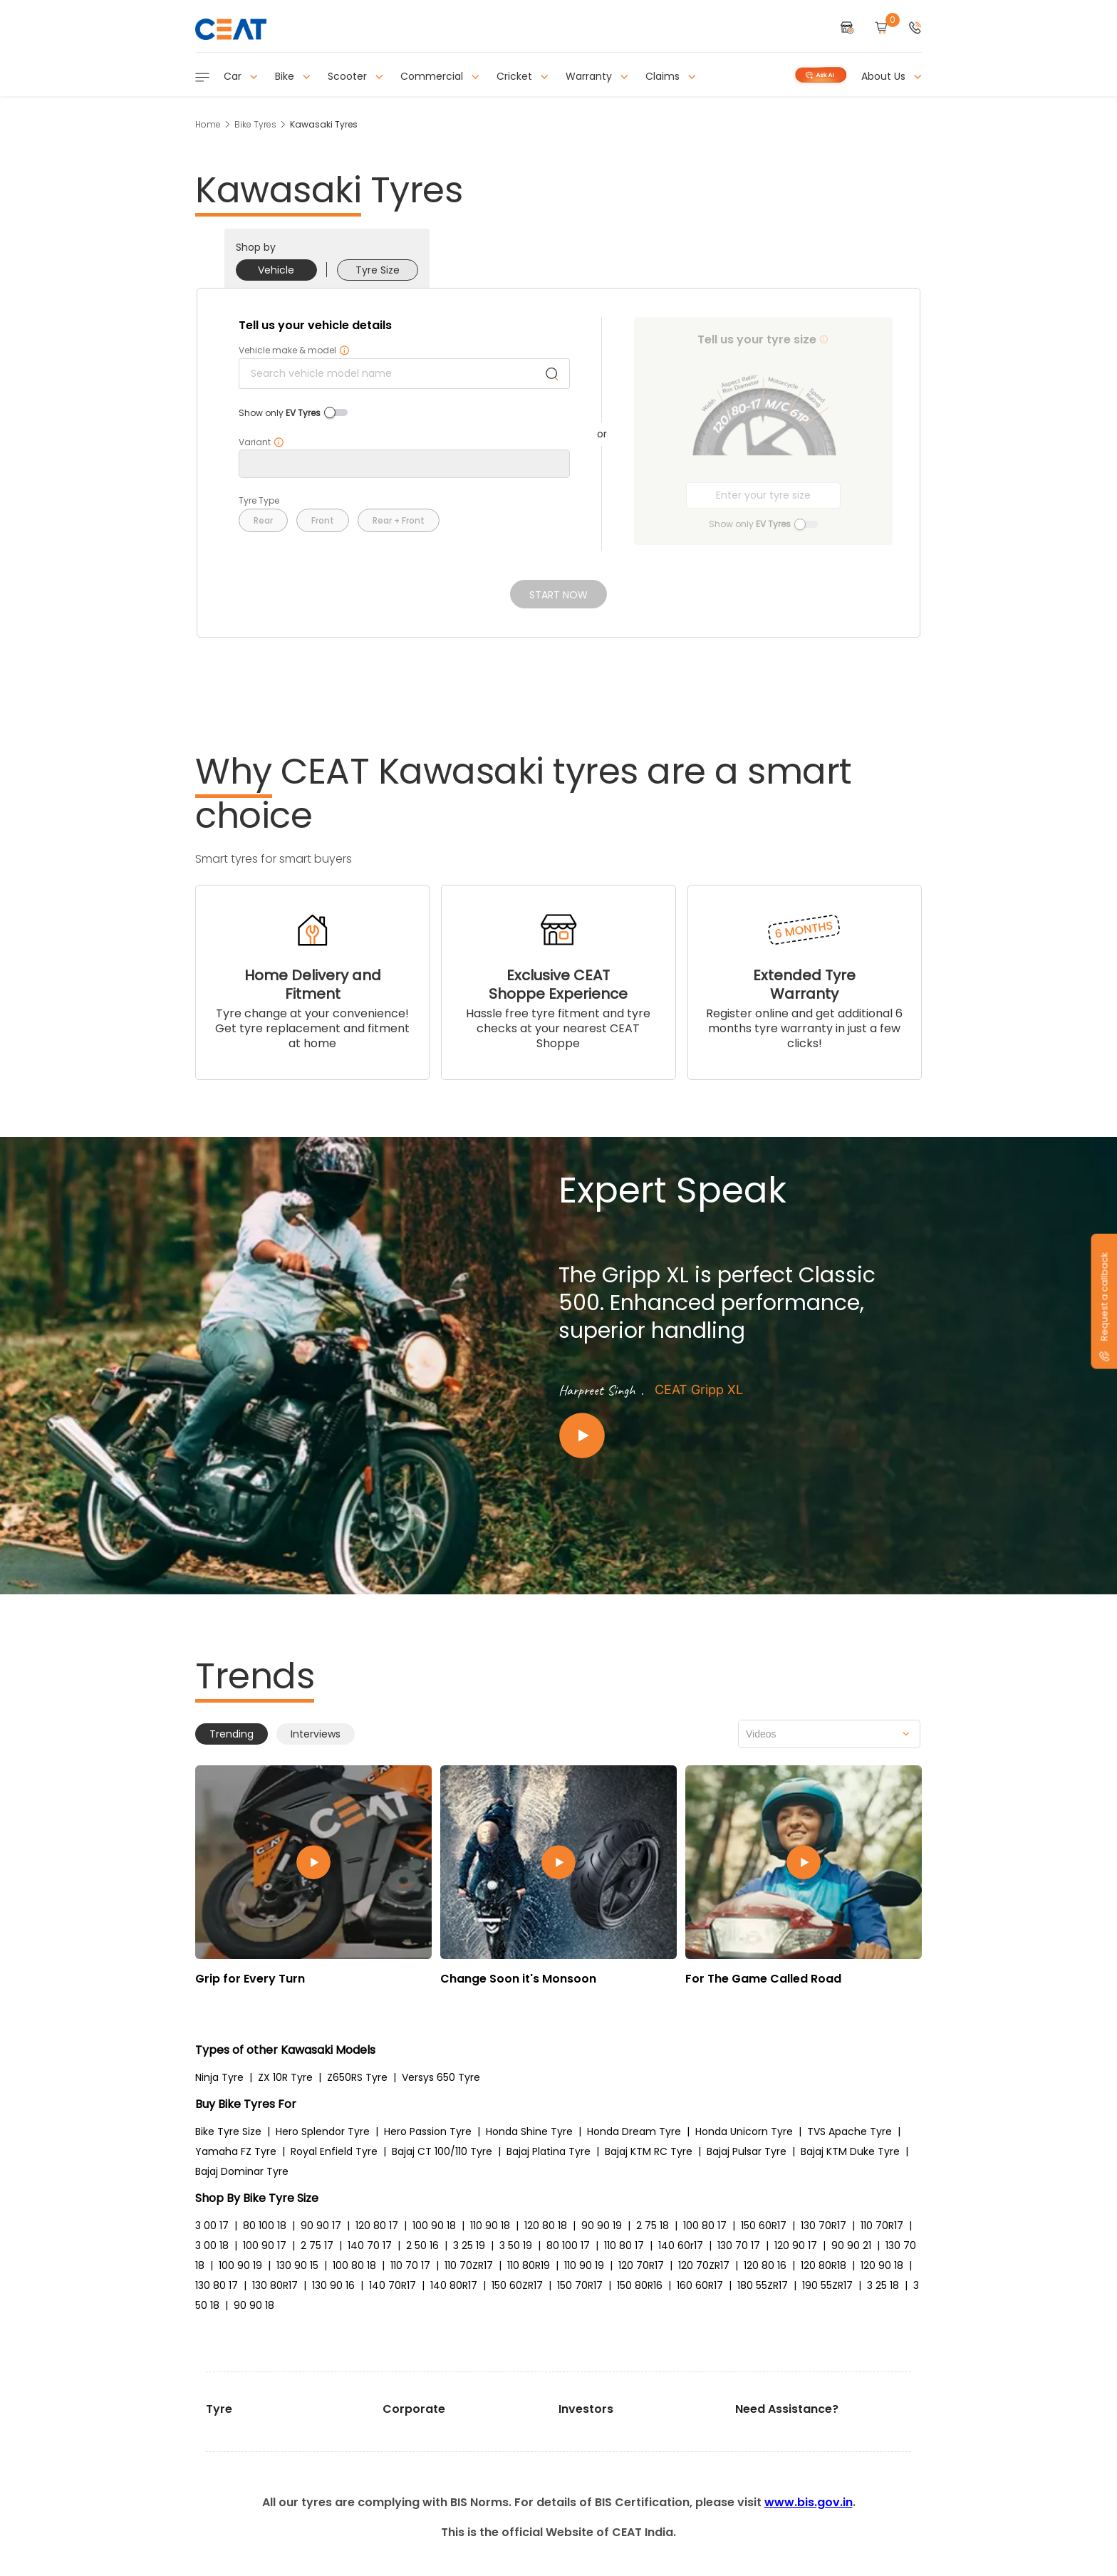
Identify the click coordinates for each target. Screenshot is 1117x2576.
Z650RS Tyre (357, 2077)
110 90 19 (584, 2265)
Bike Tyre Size (228, 2131)
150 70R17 (580, 2285)
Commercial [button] (439, 76)
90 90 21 (851, 2245)
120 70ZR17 (703, 2265)
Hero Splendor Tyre (323, 2131)
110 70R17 (882, 2225)
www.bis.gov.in (808, 2502)
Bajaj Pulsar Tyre (746, 2151)
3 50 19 (515, 2245)
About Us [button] (891, 76)
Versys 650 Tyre (441, 2077)
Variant (261, 442)
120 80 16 (765, 2265)
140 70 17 (370, 2245)
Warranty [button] (597, 76)
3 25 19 (469, 2245)
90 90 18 (254, 2305)
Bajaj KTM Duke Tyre (850, 2151)
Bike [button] (293, 76)
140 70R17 (392, 2285)
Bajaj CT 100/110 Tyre (442, 2151)
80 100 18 (264, 2225)
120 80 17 (376, 2225)
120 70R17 (641, 2265)
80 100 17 (568, 2245)
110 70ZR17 (469, 2265)
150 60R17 (763, 2225)
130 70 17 (738, 2245)
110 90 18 (490, 2225)
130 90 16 (333, 2285)
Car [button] (241, 76)
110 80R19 (528, 2265)
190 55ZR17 (827, 2285)
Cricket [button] (523, 76)
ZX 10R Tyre (285, 2077)
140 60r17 (680, 2245)
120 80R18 (823, 2265)
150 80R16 (640, 2285)
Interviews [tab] (316, 1734)
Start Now (558, 595)
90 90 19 (601, 2225)
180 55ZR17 (762, 2285)
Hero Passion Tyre (428, 2131)
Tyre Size (377, 270)
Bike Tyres (255, 124)
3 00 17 (212, 2225)
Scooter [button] (355, 76)
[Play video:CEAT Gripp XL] (729, 1436)
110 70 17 (410, 2265)
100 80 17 (705, 2225)
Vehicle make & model (294, 350)
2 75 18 (652, 2225)
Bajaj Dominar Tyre (242, 2171)
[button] (915, 28)
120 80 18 (545, 2225)
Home (208, 124)
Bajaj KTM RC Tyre (648, 2151)
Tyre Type (259, 501)
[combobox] (829, 1734)
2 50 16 (422, 2245)
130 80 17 (216, 2285)
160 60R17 (700, 2285)
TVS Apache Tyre (849, 2131)
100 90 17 (264, 2245)
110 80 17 (624, 2245)
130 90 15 (297, 2265)
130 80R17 (275, 2285)
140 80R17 (453, 2285)
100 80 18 (354, 2265)
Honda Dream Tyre (634, 2131)
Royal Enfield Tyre (334, 2151)
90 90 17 (321, 2225)
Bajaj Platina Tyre (548, 2151)
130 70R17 (823, 2225)
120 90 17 (795, 2245)
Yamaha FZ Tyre (235, 2151)
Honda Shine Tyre (529, 2131)
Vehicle (276, 270)
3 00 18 (212, 2245)
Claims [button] (670, 76)
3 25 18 (883, 2285)
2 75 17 (317, 2245)
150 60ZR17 (517, 2285)
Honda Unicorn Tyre (744, 2131)
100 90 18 (434, 2225)
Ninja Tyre (219, 2077)
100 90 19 (240, 2265)
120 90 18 (882, 2265)
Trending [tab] (231, 1734)
